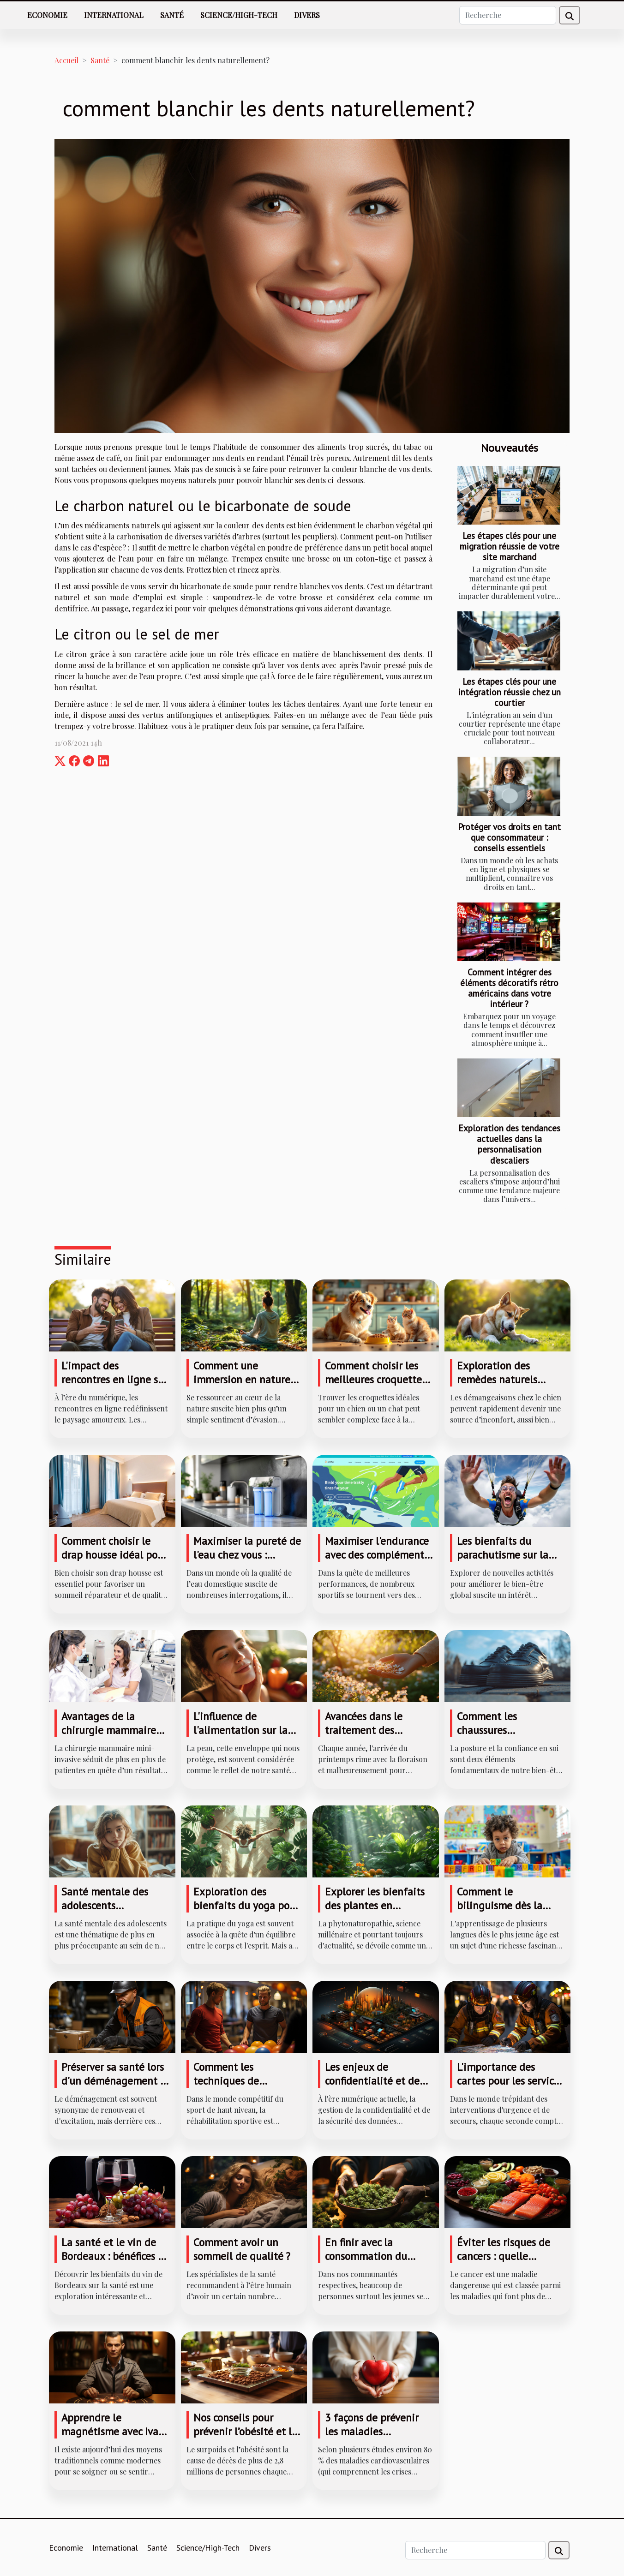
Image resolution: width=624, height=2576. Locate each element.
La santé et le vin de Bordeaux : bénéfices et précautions (114, 2256)
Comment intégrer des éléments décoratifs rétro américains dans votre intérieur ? (509, 988)
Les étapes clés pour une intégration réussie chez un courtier (509, 691)
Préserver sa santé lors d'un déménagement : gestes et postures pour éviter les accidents (115, 2087)
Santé (172, 15)
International (114, 15)
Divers (307, 15)
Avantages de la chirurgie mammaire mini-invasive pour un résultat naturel (112, 1736)
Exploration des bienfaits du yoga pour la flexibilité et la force (246, 1905)
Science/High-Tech (238, 15)
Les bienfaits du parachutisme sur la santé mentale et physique (502, 1561)
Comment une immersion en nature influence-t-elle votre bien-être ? (242, 1386)
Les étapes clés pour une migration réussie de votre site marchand (509, 546)
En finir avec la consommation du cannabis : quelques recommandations (370, 2262)
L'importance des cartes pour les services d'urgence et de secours (510, 2080)
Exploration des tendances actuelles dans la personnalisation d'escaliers (509, 1143)
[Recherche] (507, 15)
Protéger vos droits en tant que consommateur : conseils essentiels (509, 837)
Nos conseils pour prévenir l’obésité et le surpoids (245, 2431)
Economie (47, 15)
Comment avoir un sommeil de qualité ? (241, 2249)
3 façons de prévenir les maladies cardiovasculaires (372, 2431)
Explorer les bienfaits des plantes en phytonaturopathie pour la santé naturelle (378, 1912)
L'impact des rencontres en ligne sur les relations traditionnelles (114, 1386)
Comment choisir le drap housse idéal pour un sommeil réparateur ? (114, 1561)
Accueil (66, 60)
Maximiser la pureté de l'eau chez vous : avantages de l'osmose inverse (247, 1561)
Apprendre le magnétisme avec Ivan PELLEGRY (112, 2431)
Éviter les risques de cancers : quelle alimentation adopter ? (510, 2256)
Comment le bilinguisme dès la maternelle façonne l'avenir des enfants (502, 1912)
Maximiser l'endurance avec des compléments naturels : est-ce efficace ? (377, 1561)
